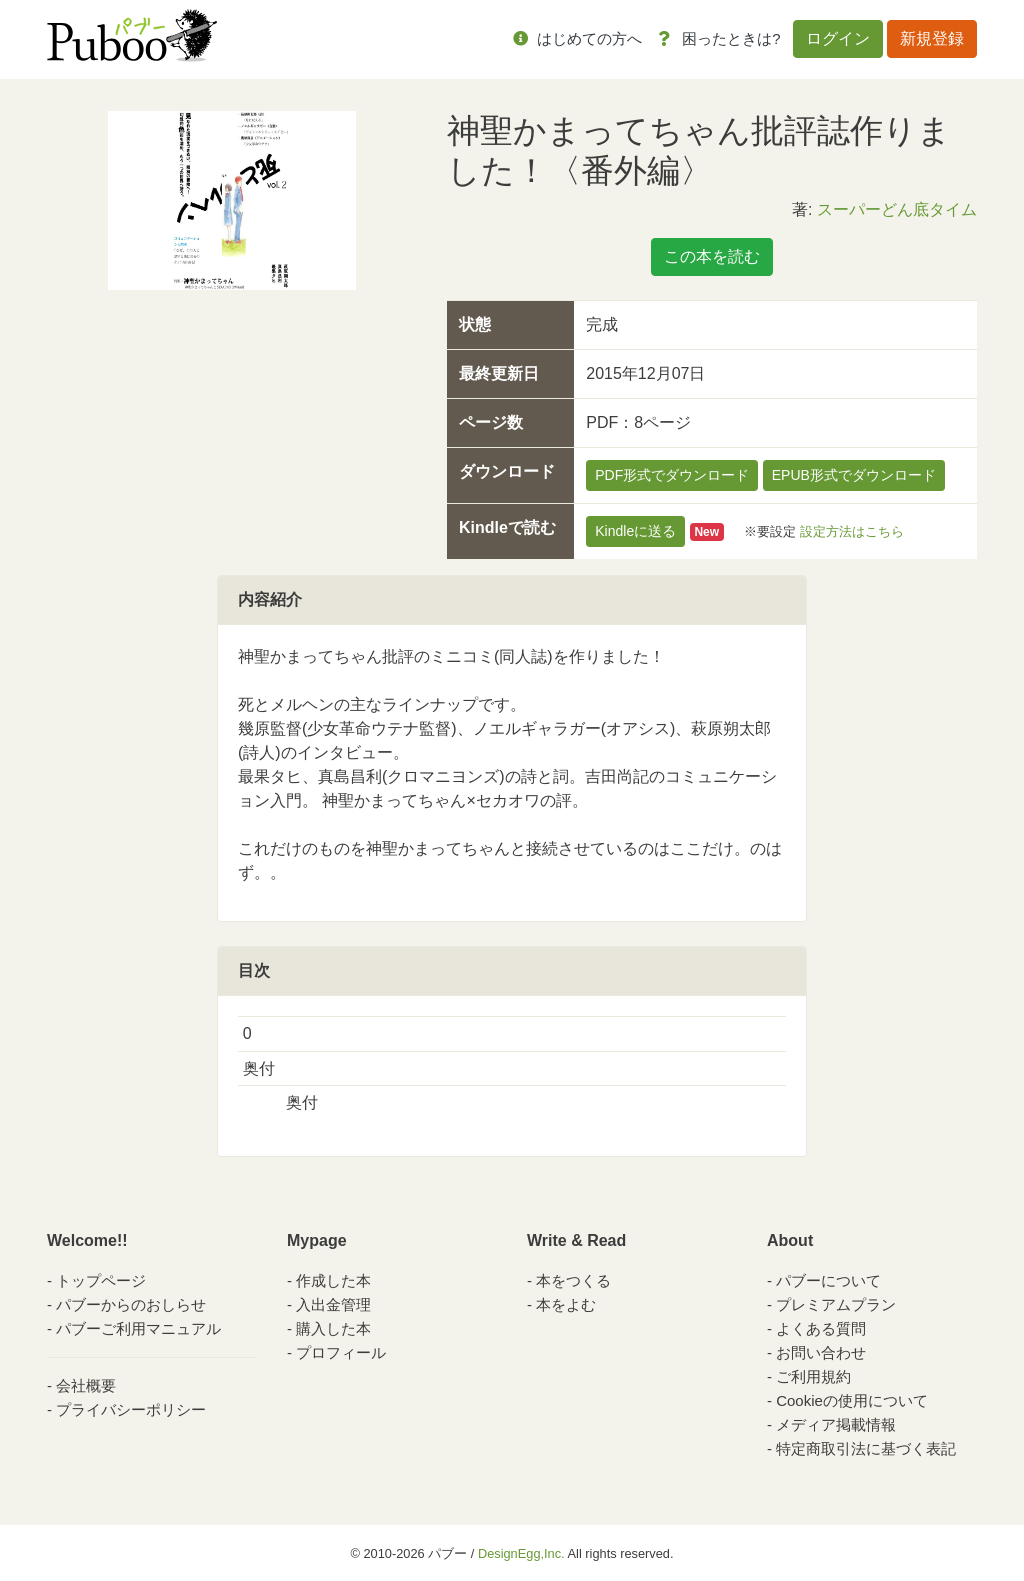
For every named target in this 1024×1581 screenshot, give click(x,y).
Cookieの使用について (852, 1400)
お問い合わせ (821, 1352)
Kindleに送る (635, 531)
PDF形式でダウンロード (672, 475)
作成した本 (333, 1280)
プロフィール (341, 1352)
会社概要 (86, 1385)
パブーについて (828, 1280)
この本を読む (712, 256)
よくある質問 (821, 1328)
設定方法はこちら (852, 531)
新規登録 (932, 38)
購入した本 (333, 1328)
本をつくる (573, 1280)
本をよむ (566, 1304)
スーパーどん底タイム (897, 209)
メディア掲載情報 (836, 1424)
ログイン (838, 38)
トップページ (101, 1280)
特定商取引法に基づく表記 (866, 1448)
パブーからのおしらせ (131, 1304)
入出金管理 (333, 1304)
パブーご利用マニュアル (138, 1328)
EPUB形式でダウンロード (854, 475)
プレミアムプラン (836, 1304)
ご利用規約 (813, 1376)
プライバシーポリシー (131, 1409)
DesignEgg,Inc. (521, 1553)
